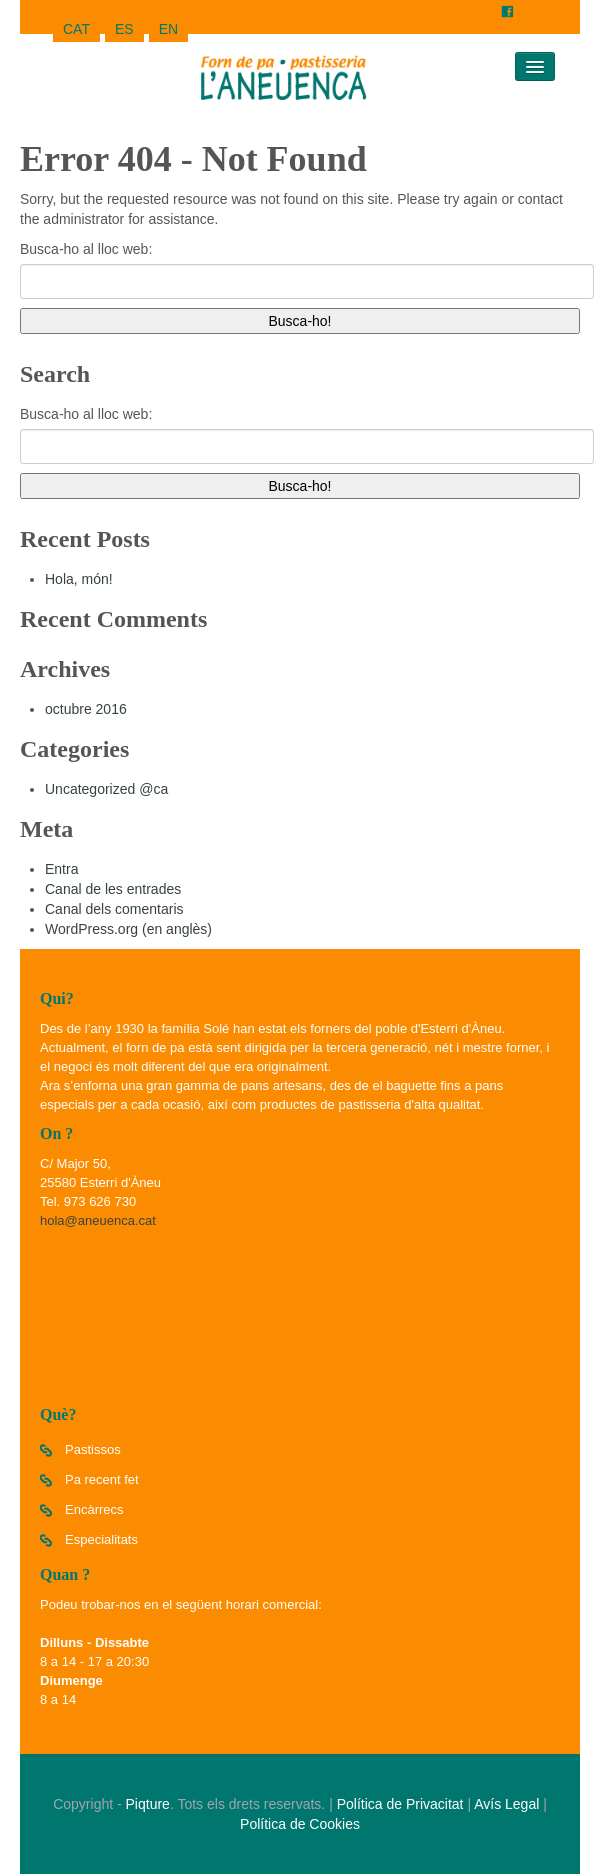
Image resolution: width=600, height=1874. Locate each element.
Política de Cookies (300, 1824)
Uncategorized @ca (106, 789)
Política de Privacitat (400, 1804)
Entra (61, 869)
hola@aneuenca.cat (98, 1220)
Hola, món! (79, 579)
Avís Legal (506, 1804)
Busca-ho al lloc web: (86, 249)
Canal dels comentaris (114, 909)
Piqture (148, 1804)
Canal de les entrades (113, 889)
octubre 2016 (86, 709)
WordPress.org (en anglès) (128, 929)
